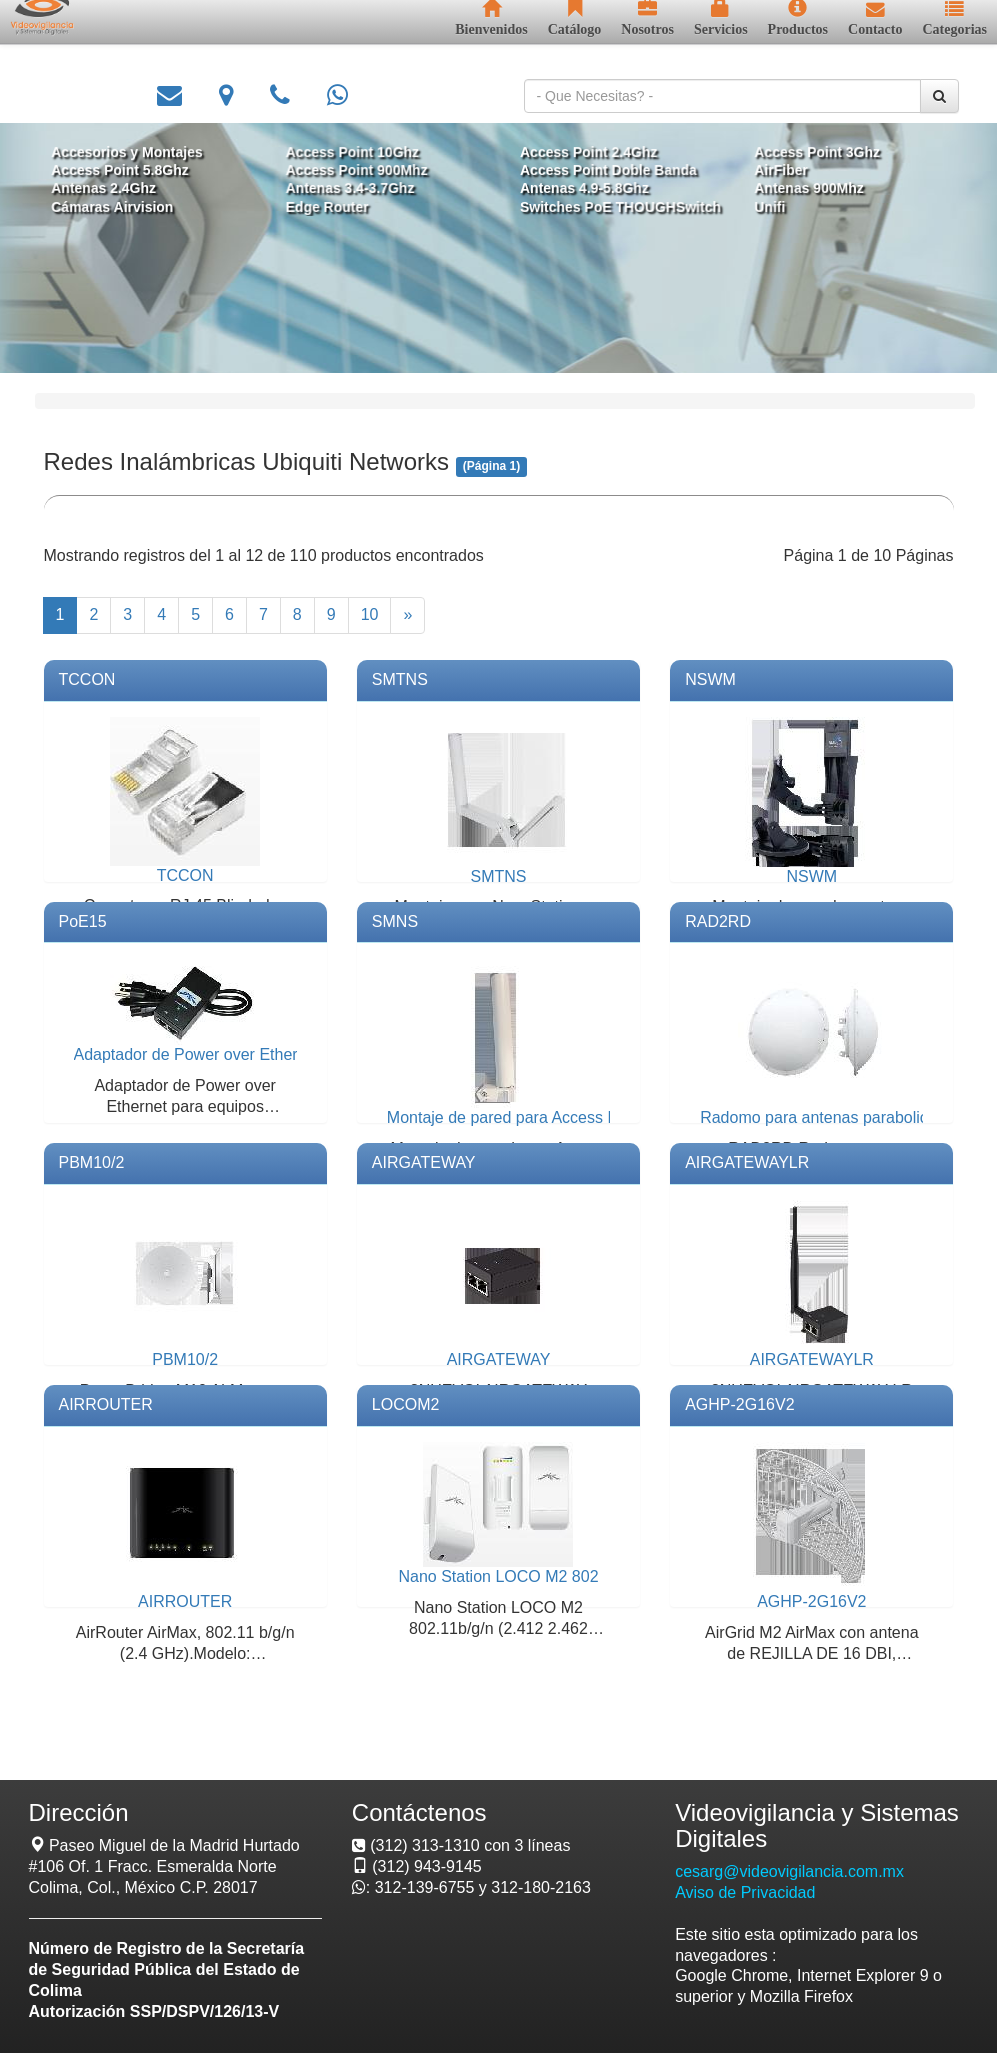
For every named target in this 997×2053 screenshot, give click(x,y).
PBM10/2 (92, 1162)
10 (370, 614)
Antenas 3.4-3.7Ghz (355, 188)
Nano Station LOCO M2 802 (498, 1576)
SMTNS (400, 679)
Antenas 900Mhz (799, 188)
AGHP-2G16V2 (739, 1404)
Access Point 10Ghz (357, 152)
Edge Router (333, 205)
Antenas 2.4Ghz (117, 188)
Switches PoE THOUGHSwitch (616, 205)
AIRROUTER (106, 1404)
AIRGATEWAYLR (747, 1162)
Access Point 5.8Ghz (133, 170)
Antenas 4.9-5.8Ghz (581, 188)
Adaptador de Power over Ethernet (197, 1054)
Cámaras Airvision (126, 205)
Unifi (761, 205)
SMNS (395, 921)
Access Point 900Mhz (361, 170)
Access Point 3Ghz (806, 152)
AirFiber (772, 170)
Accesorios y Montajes (140, 152)
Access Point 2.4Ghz (585, 152)
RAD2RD (718, 921)
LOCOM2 (406, 1404)
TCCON (87, 679)
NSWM (710, 679)
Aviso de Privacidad (745, 1892)
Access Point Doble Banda (604, 170)
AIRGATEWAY (424, 1162)
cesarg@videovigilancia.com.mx (789, 1871)
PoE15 (83, 921)
